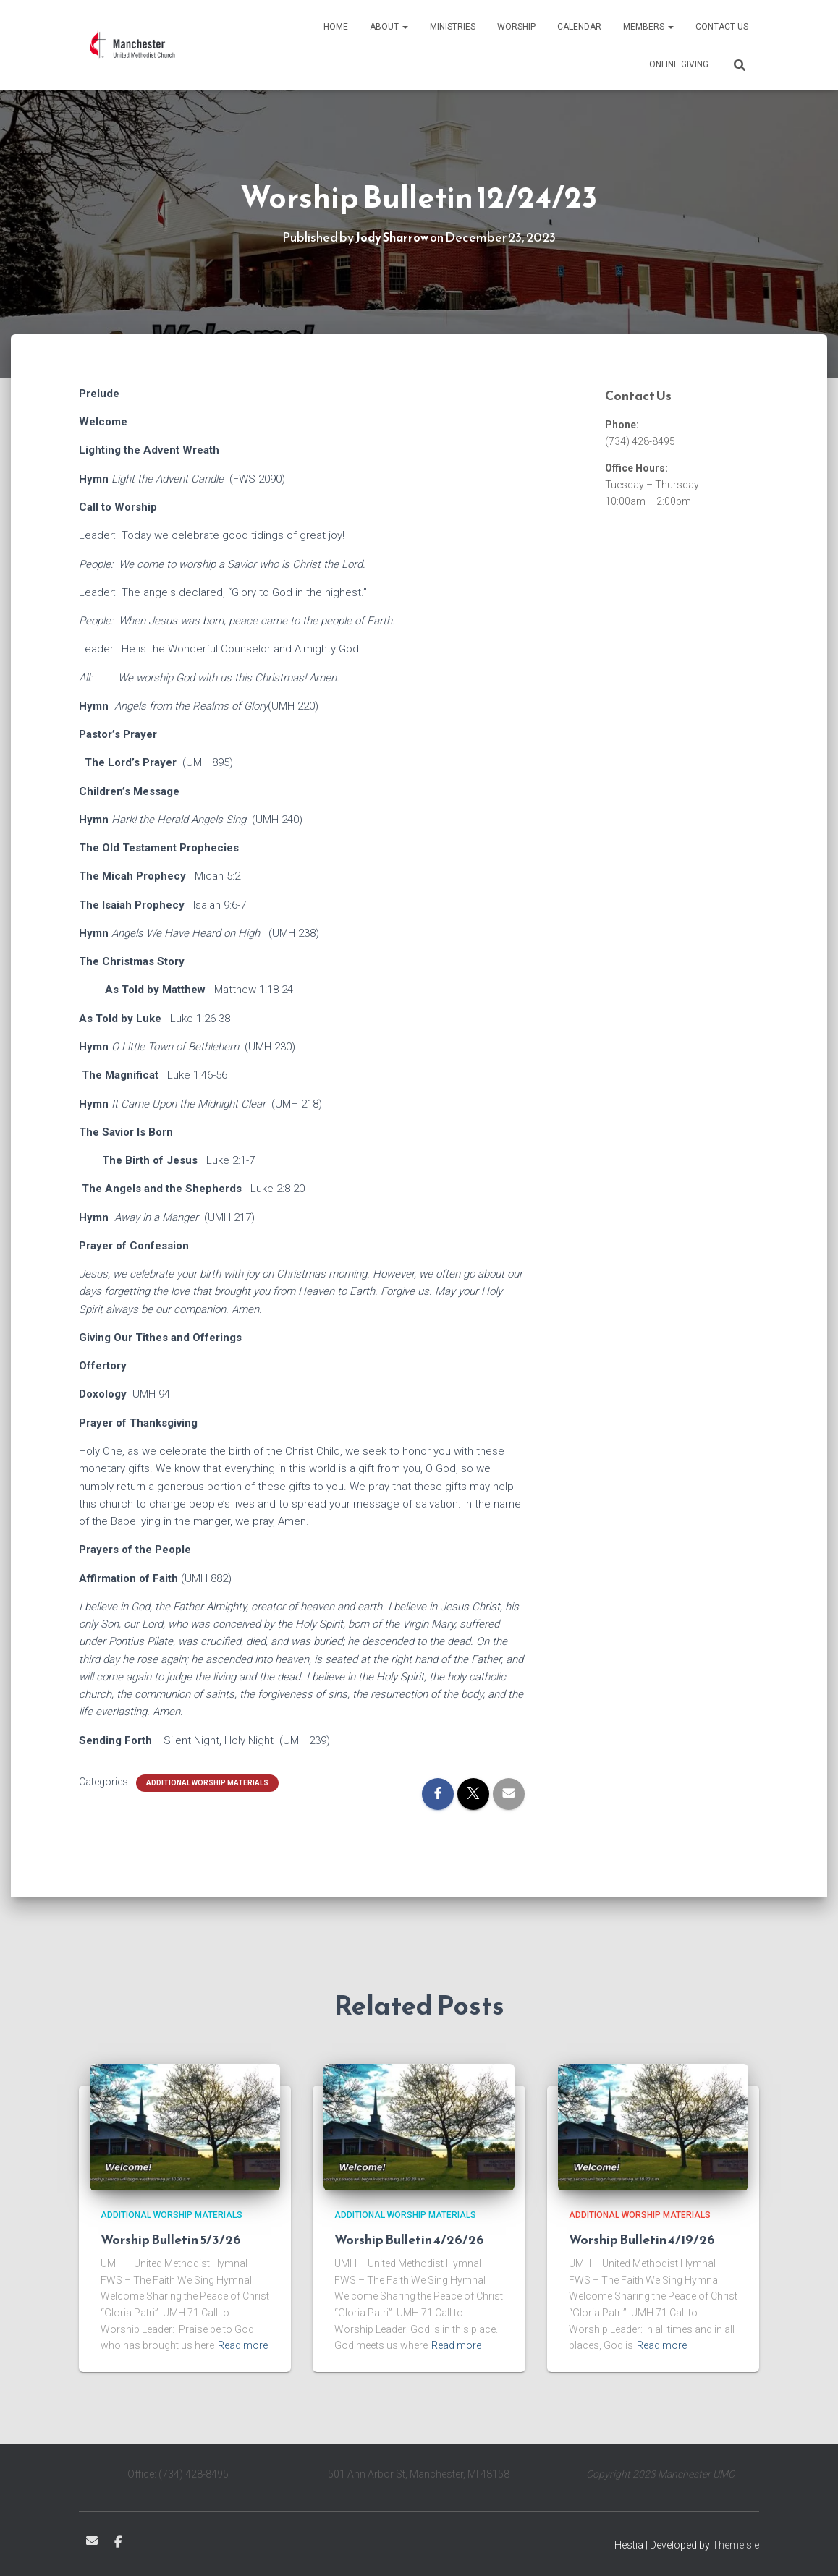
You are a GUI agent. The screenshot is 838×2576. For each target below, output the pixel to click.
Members (648, 27)
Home (335, 27)
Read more (243, 2345)
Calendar (579, 27)
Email (92, 2541)
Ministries (452, 27)
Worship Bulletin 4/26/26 (409, 2239)
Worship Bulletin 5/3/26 (171, 2239)
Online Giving (678, 64)
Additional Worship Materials (207, 1783)
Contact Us (721, 27)
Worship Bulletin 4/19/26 (642, 2239)
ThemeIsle (735, 2545)
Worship (516, 27)
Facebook (118, 2542)
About (389, 27)
